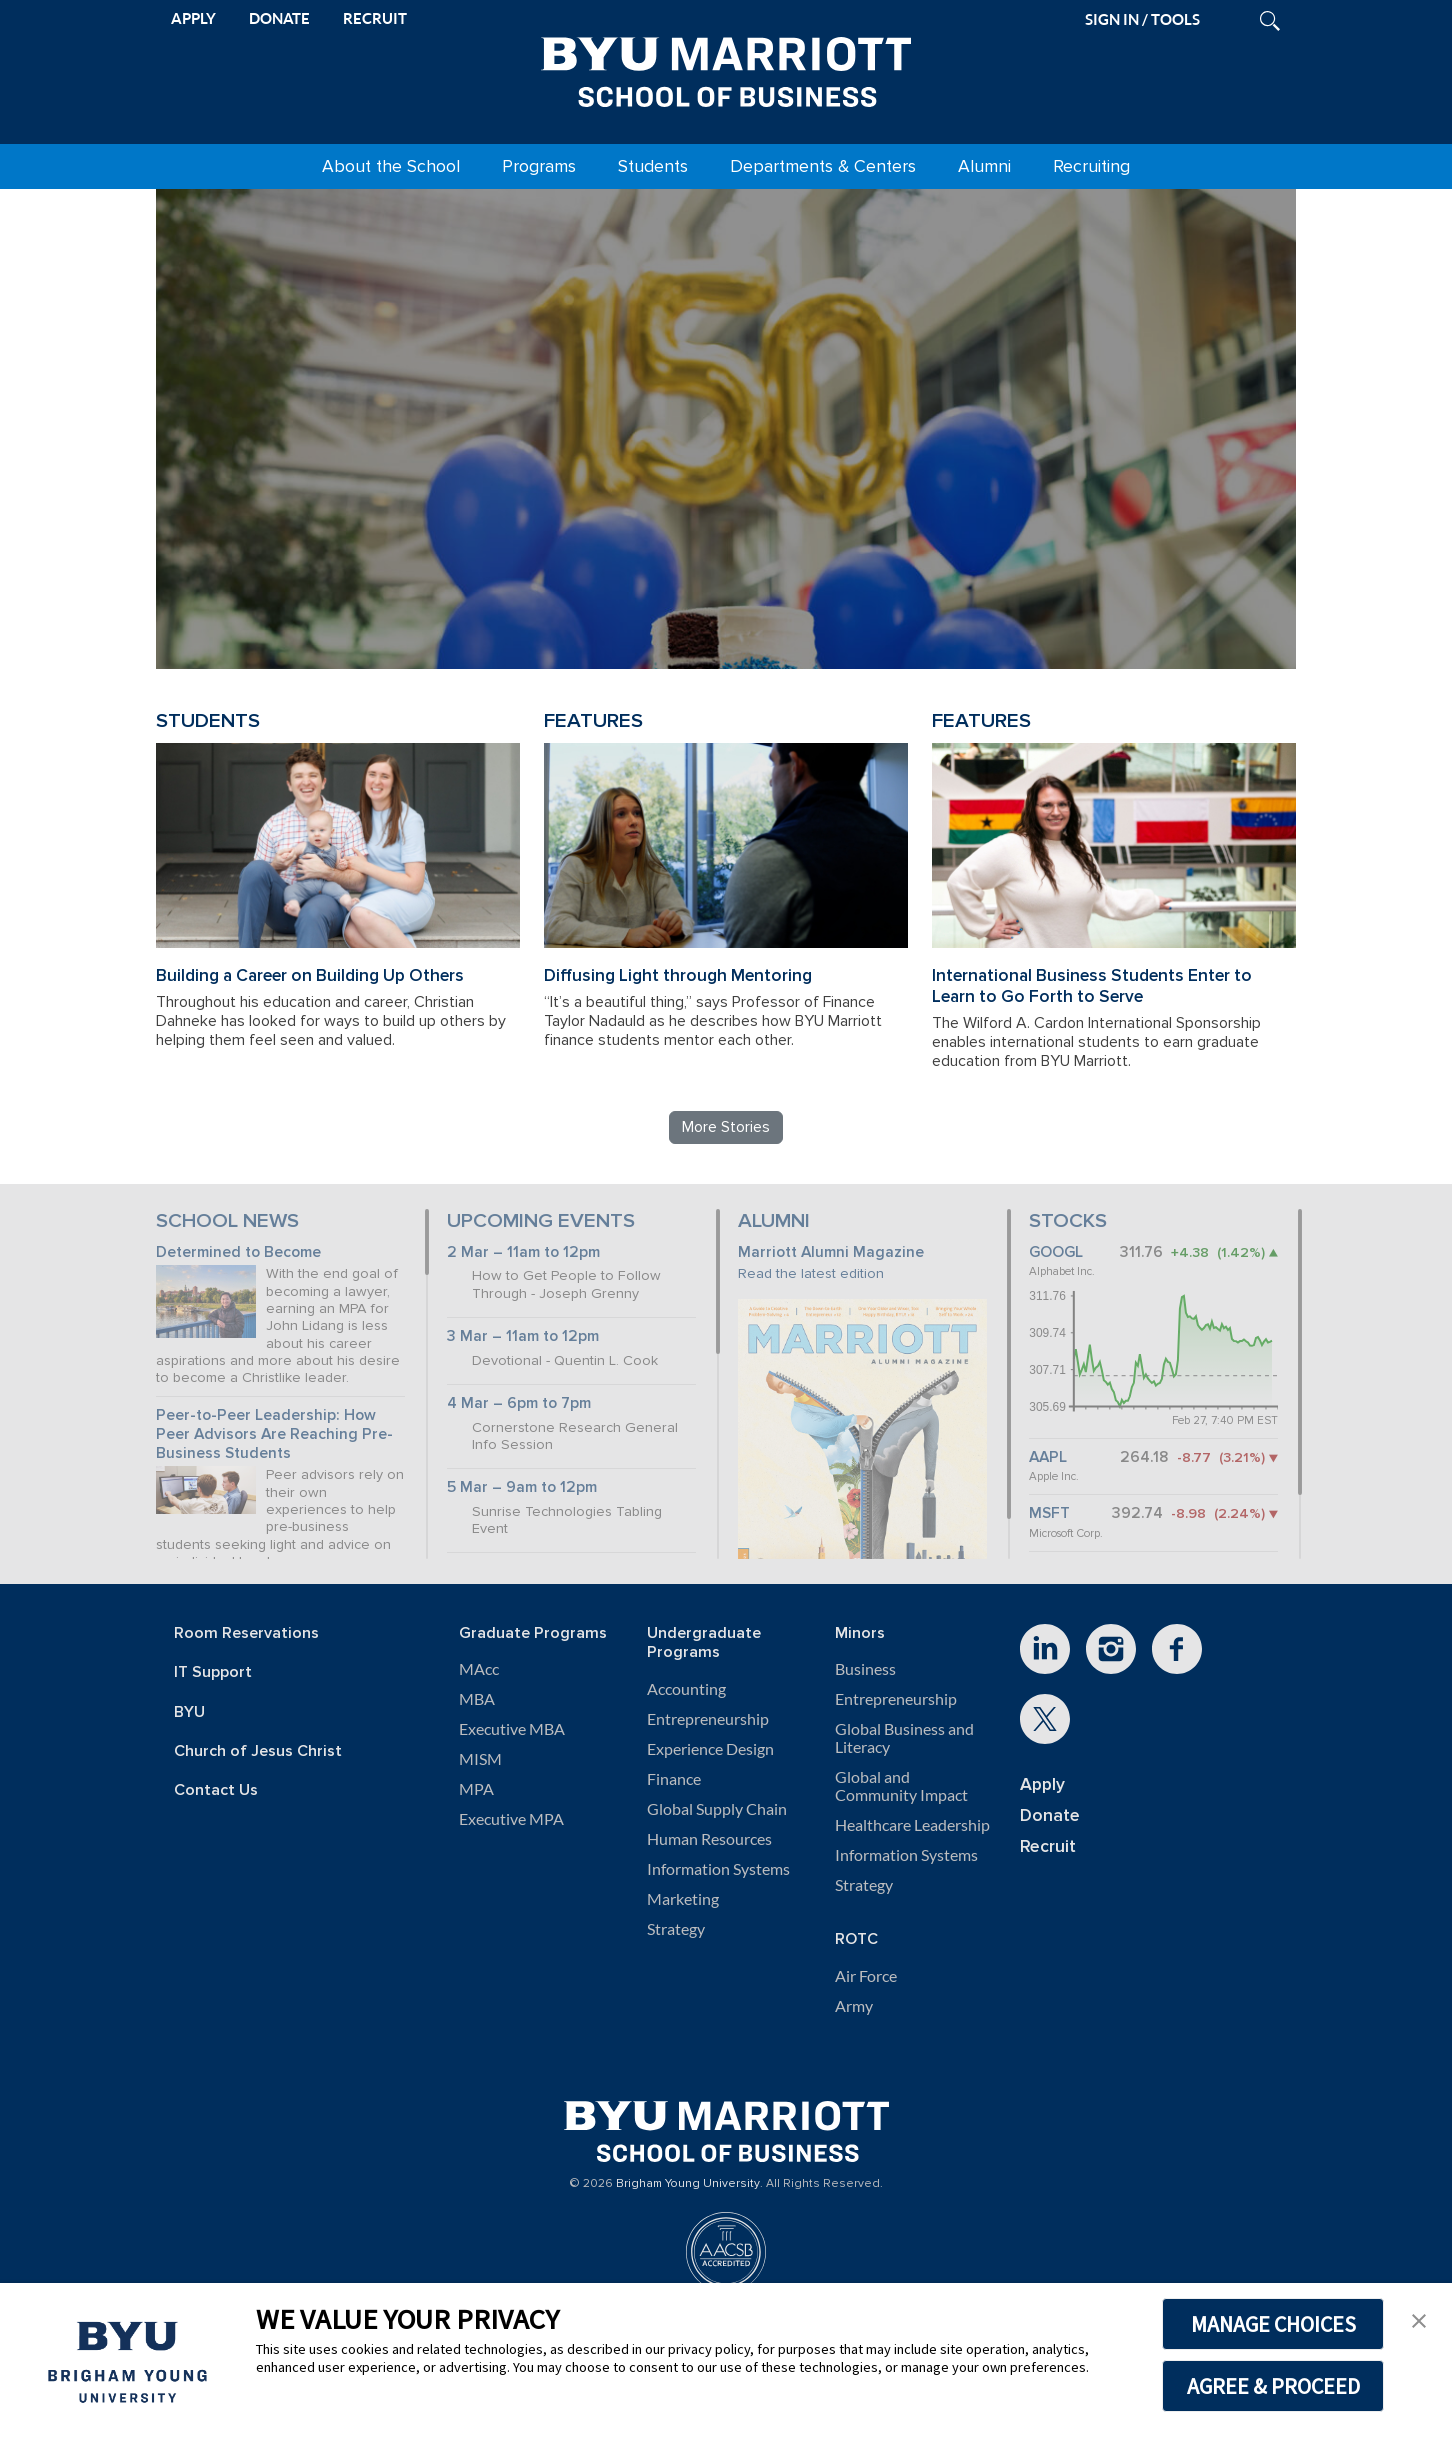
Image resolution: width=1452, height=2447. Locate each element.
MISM (480, 1759)
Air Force (866, 1976)
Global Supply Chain (717, 1809)
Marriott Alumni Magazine (831, 1252)
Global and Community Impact (901, 1786)
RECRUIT (375, 18)
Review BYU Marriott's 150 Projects (1002, 572)
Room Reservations (246, 1633)
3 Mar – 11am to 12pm (523, 1336)
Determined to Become (238, 1252)
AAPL (1048, 1457)
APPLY (193, 18)
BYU (189, 1712)
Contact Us (216, 1790)
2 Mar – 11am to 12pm (523, 1252)
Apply (1042, 1784)
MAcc (479, 1669)
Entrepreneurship (708, 1719)
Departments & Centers (823, 166)
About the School (391, 166)
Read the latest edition (811, 1273)
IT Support (213, 1672)
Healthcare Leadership (912, 1825)
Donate (1050, 1815)
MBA (477, 1699)
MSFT (1049, 1513)
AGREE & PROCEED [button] (1273, 2386)
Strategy (676, 1929)
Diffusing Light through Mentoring (678, 975)
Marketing (683, 1899)
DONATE (279, 18)
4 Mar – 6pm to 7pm (519, 1403)
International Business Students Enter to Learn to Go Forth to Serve (1092, 986)
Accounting (686, 1689)
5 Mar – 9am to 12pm (522, 1487)
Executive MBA (512, 1729)
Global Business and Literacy (904, 1738)
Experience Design (710, 1749)
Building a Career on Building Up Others (310, 975)
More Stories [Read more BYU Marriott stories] (726, 1127)
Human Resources (709, 1839)
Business (865, 1669)
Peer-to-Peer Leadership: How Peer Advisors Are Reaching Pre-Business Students (274, 1434)
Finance (674, 1779)
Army (854, 2006)
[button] (1419, 2319)
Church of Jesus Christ (258, 1751)
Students (653, 166)
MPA (476, 1789)
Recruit (1048, 1846)
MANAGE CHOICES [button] (1273, 2324)
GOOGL (1056, 1252)
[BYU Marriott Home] (726, 68)
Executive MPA (511, 1819)
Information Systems (718, 1869)
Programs (539, 166)
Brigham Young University (688, 2184)
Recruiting (1091, 166)
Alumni (984, 166)
